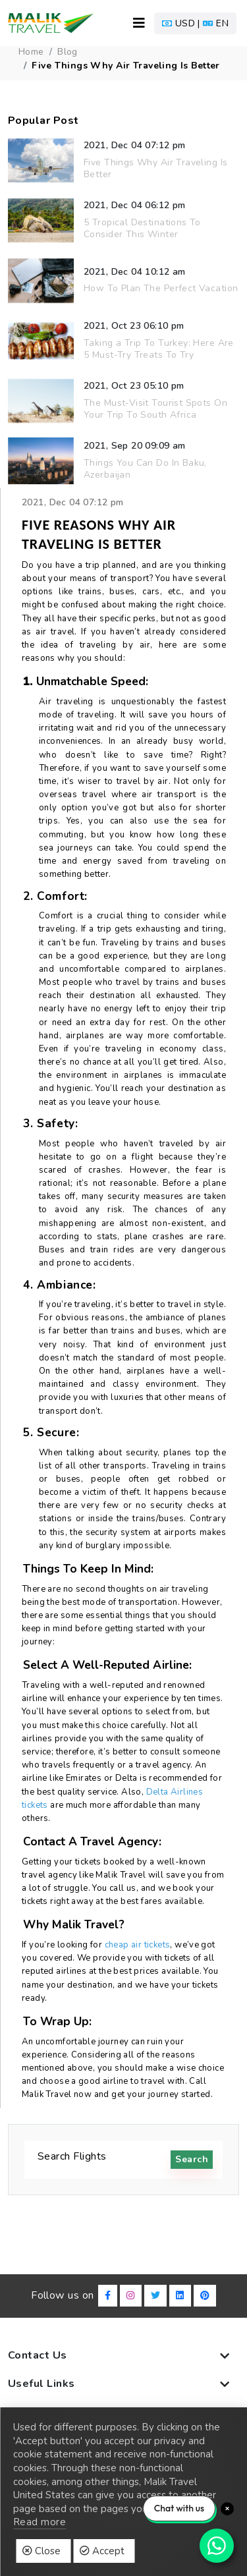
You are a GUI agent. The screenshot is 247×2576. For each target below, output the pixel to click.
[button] (195, 23)
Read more (39, 2522)
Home (31, 51)
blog (67, 51)
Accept (102, 2551)
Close (41, 2551)
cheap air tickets (138, 1945)
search (191, 2159)
